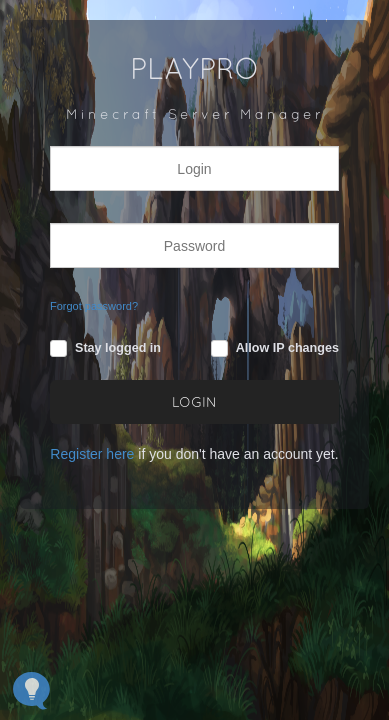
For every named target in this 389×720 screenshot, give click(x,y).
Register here (92, 454)
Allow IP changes (287, 348)
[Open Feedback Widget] (31, 690)
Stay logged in (118, 348)
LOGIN (194, 403)
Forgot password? (94, 306)
